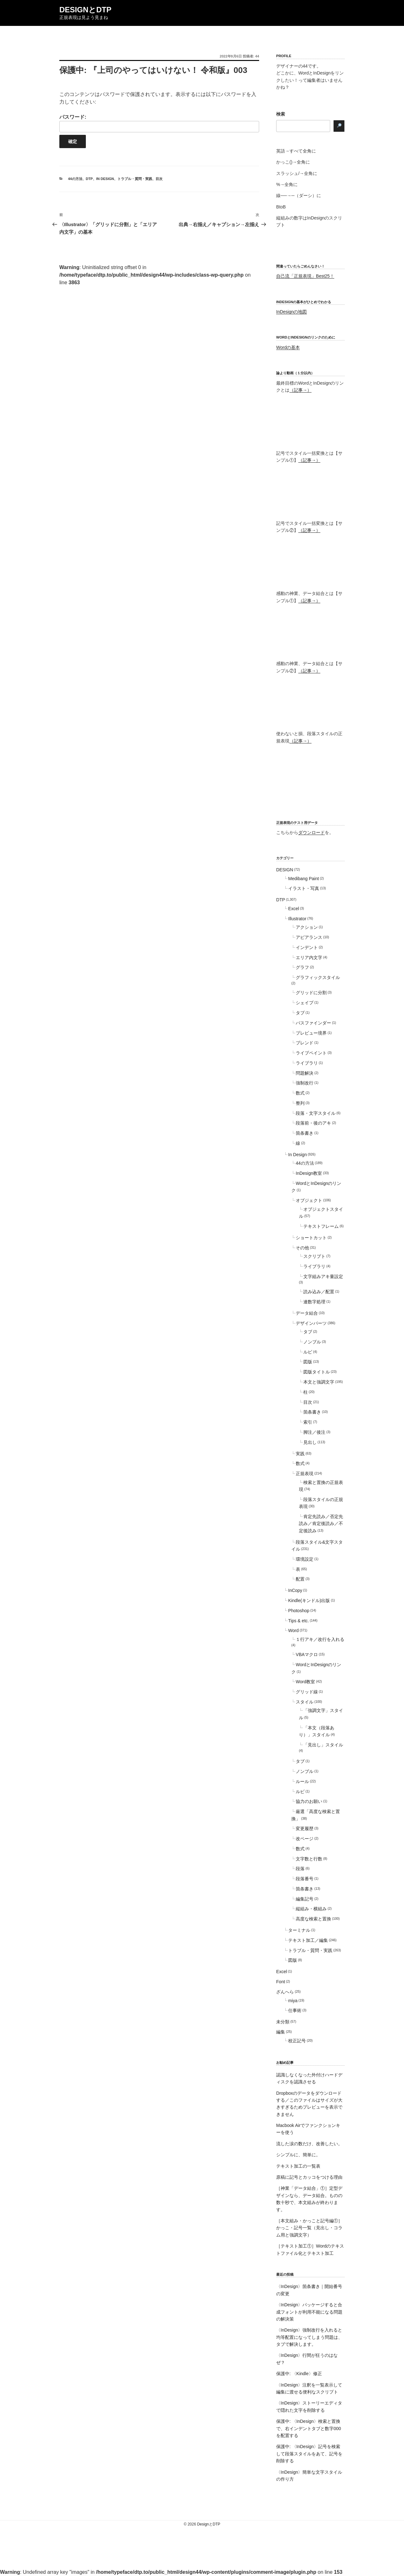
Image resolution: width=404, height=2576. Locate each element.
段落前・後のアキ (313, 1123)
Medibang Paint (303, 878)
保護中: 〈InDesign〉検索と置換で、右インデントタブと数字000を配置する (308, 2428)
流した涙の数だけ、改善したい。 (309, 2143)
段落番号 (304, 1878)
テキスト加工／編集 (308, 1940)
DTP (89, 179)
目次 (159, 179)
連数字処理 (314, 1301)
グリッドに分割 (311, 992)
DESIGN (284, 869)
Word (293, 1630)
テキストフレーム (321, 1226)
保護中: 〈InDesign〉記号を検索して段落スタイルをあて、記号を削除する (309, 2453)
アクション (307, 927)
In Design (105, 179)
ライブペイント (311, 1052)
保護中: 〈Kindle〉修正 (299, 2373)
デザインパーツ (311, 1323)
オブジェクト (309, 1200)
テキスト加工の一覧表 (298, 2166)
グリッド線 (307, 1691)
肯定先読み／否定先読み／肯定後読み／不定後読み (321, 1523)
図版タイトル (316, 1371)
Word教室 (305, 1681)
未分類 (282, 2021)
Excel (293, 908)
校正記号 (297, 2040)
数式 (300, 1093)
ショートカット (311, 1237)
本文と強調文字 (318, 1381)
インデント (307, 947)
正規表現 (304, 1473)
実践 (300, 1453)
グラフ (302, 967)
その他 (302, 1247)
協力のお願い (309, 1801)
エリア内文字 (309, 957)
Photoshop (298, 1610)
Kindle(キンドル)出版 (309, 1600)
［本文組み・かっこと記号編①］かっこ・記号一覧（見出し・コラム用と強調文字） (309, 2227)
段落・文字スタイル (316, 1113)
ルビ (307, 1351)
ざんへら (285, 1991)
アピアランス (309, 937)
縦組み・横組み (311, 1908)
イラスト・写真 (303, 888)
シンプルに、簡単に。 (298, 2154)
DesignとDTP (85, 9)
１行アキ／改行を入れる (320, 1639)
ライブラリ (307, 1063)
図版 (307, 1361)
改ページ (304, 1838)
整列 (300, 1103)
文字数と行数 (309, 1858)
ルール (302, 1781)
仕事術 (294, 2010)
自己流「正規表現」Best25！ (305, 276)
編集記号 (304, 1898)
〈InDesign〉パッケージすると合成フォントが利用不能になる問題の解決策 (309, 2311)
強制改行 (304, 1082)
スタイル (304, 1701)
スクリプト (314, 1256)
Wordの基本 (288, 347)
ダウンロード (311, 832)
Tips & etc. (298, 1620)
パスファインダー (313, 1022)
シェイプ (304, 1002)
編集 (280, 2031)
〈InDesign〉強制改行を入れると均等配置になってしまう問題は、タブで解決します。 (309, 2337)
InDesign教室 (309, 1173)
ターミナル (299, 1930)
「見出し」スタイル (323, 1744)
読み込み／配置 (318, 1291)
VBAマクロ (307, 1654)
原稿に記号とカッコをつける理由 (309, 2177)
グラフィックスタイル (318, 977)
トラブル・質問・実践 (134, 179)
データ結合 (307, 1313)
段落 (300, 1868)
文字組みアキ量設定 (323, 1276)
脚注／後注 (314, 1432)
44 (257, 56)
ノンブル (312, 1341)
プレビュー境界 (311, 1033)
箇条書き (304, 1133)
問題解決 (304, 1073)
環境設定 (304, 1559)
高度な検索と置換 (313, 1918)
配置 (300, 1579)
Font (280, 1981)
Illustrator (297, 918)
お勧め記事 (285, 2062)
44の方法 (75, 179)
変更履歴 (304, 1828)
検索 (280, 114)
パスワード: (159, 123)
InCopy (295, 1590)
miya (293, 2000)
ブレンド (304, 1042)
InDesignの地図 (291, 311)
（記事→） (300, 390)
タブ (300, 1012)
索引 (307, 1422)
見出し (310, 1442)
